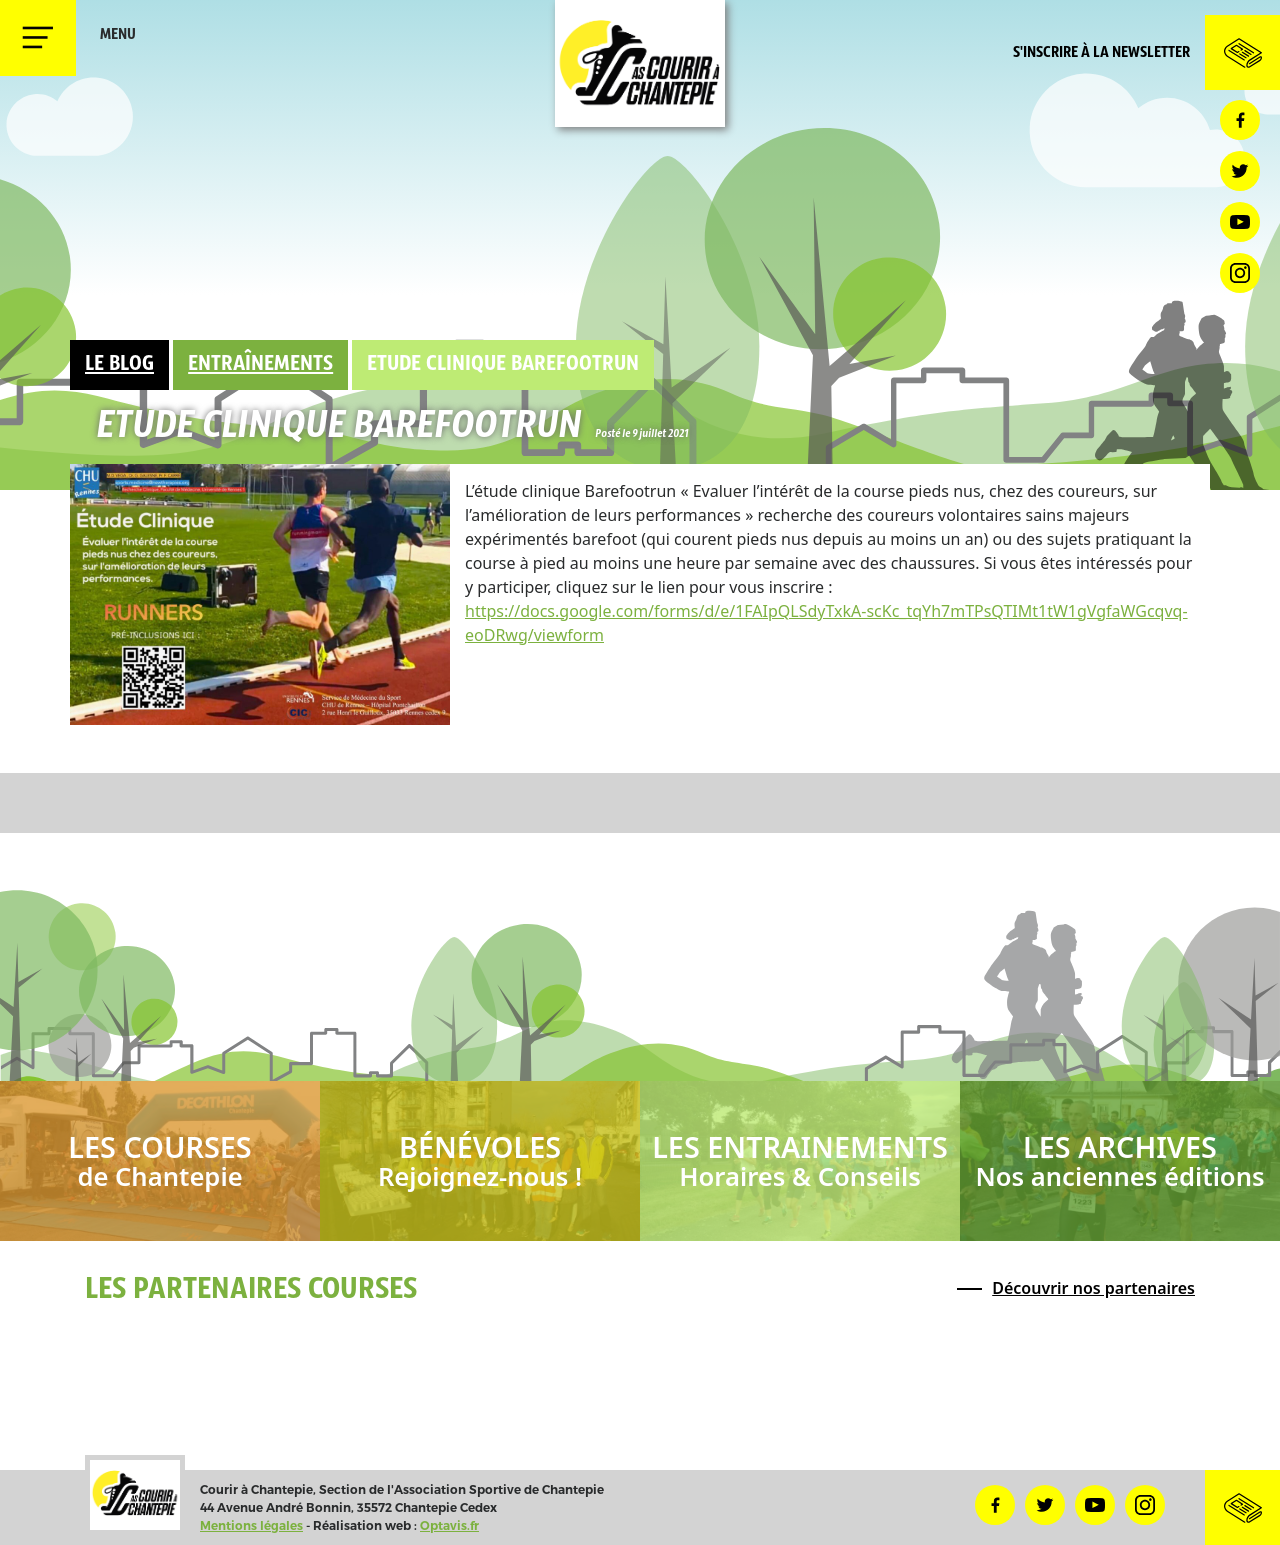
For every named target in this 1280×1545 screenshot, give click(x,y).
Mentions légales (251, 1525)
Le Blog (119, 364)
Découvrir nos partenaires (1093, 1288)
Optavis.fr (449, 1525)
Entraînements (260, 364)
